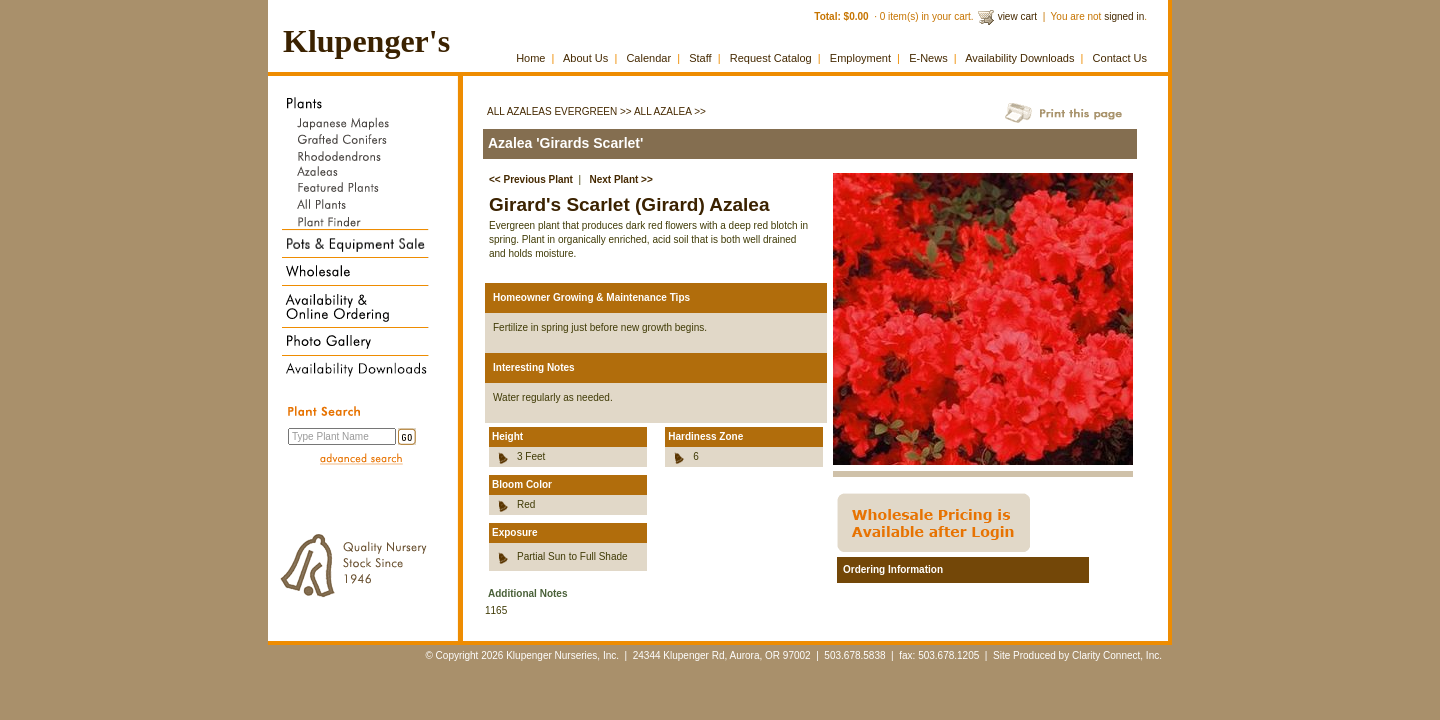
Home (530, 58)
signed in (1124, 16)
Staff (700, 58)
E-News (928, 58)
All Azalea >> (670, 111)
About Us (585, 58)
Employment (860, 58)
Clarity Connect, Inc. (1117, 655)
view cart (1017, 16)
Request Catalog (771, 58)
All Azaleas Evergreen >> (559, 111)
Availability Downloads (1019, 58)
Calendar (648, 58)
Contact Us (1120, 58)
